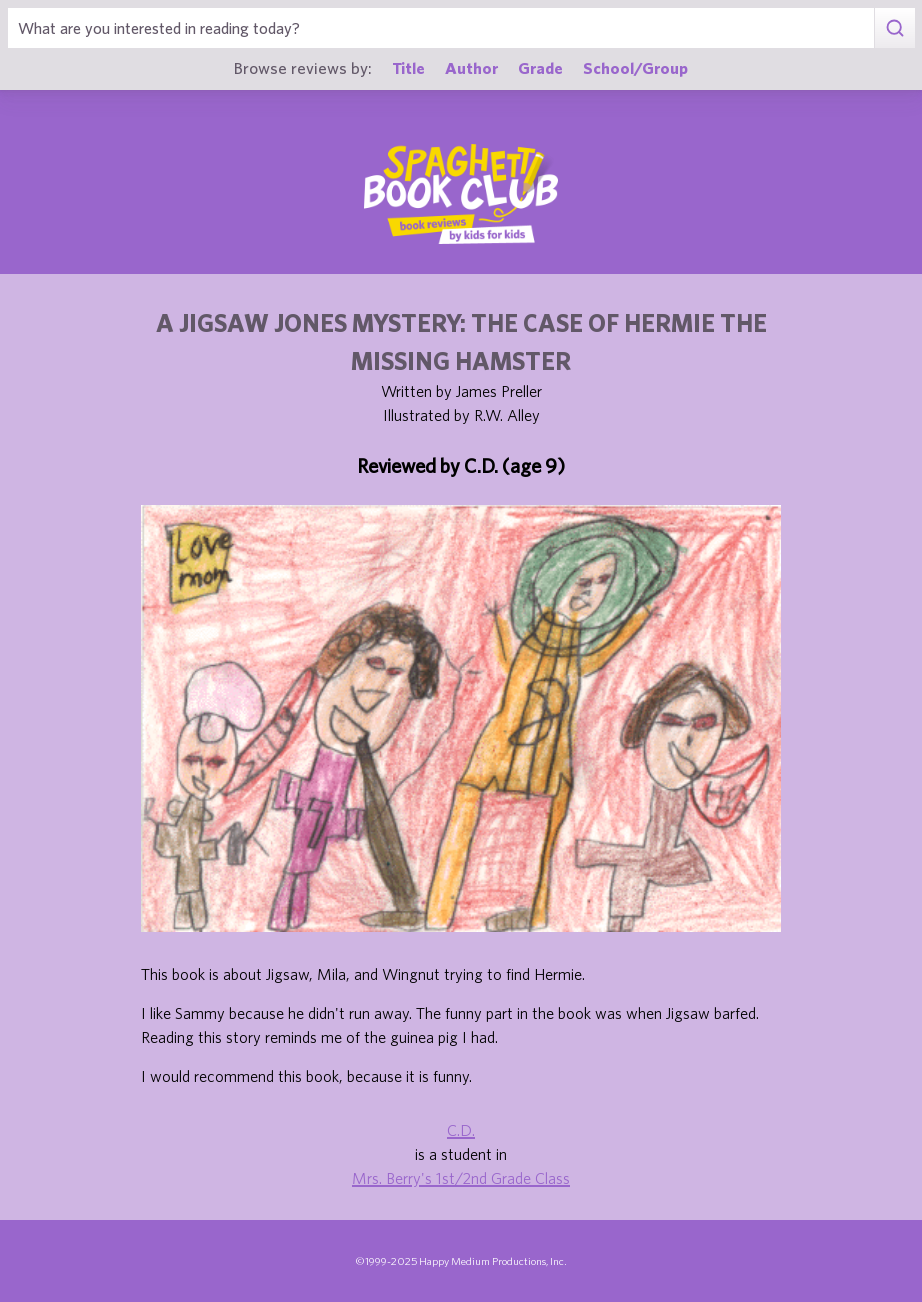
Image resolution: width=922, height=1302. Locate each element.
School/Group (635, 67)
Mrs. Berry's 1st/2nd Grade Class (461, 1178)
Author (471, 67)
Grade (540, 67)
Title (408, 67)
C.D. (461, 1130)
